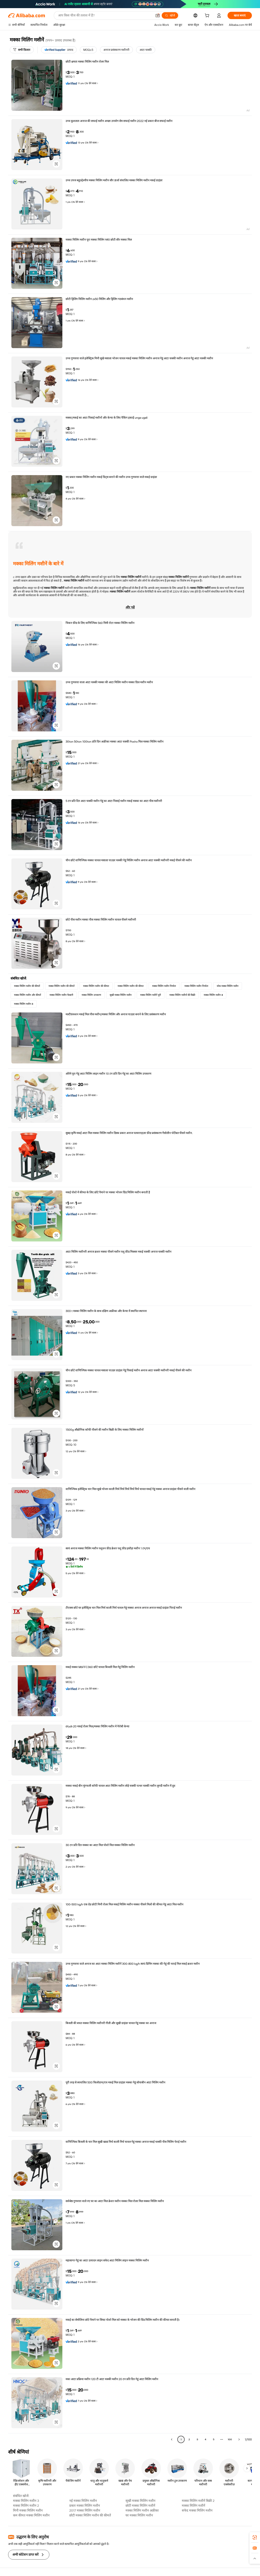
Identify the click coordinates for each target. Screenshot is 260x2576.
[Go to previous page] (172, 2439)
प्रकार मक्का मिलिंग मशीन (84, 2506)
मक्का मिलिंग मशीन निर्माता (164, 986)
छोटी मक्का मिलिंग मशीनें (140, 2506)
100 (230, 2439)
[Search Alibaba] (105, 15)
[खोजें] (170, 15)
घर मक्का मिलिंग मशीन (139, 2515)
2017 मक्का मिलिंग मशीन (84, 2510)
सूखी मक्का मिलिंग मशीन (121, 995)
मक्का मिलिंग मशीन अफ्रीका (142, 2510)
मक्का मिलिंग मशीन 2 (26, 2506)
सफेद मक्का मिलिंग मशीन (197, 2510)
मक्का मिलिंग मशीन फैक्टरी (61, 995)
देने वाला (94, 83)
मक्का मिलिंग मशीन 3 (23, 1003)
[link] (254, 2537)
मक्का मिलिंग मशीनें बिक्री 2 (198, 2501)
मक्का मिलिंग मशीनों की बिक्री (182, 995)
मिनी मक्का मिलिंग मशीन (28, 2510)
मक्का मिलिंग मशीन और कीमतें (27, 995)
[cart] (208, 16)
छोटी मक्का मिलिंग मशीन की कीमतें (90, 2515)
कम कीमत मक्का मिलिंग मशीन (31, 2515)
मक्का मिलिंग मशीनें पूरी (150, 995)
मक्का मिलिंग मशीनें (193, 2506)
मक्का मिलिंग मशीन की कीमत (96, 986)
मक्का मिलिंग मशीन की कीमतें (27, 986)
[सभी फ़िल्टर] (22, 49)
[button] (157, 15)
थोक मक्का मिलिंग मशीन (227, 986)
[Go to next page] (239, 2439)
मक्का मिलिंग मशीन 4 (213, 995)
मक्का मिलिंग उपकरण (91, 995)
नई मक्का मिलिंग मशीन (83, 2501)
